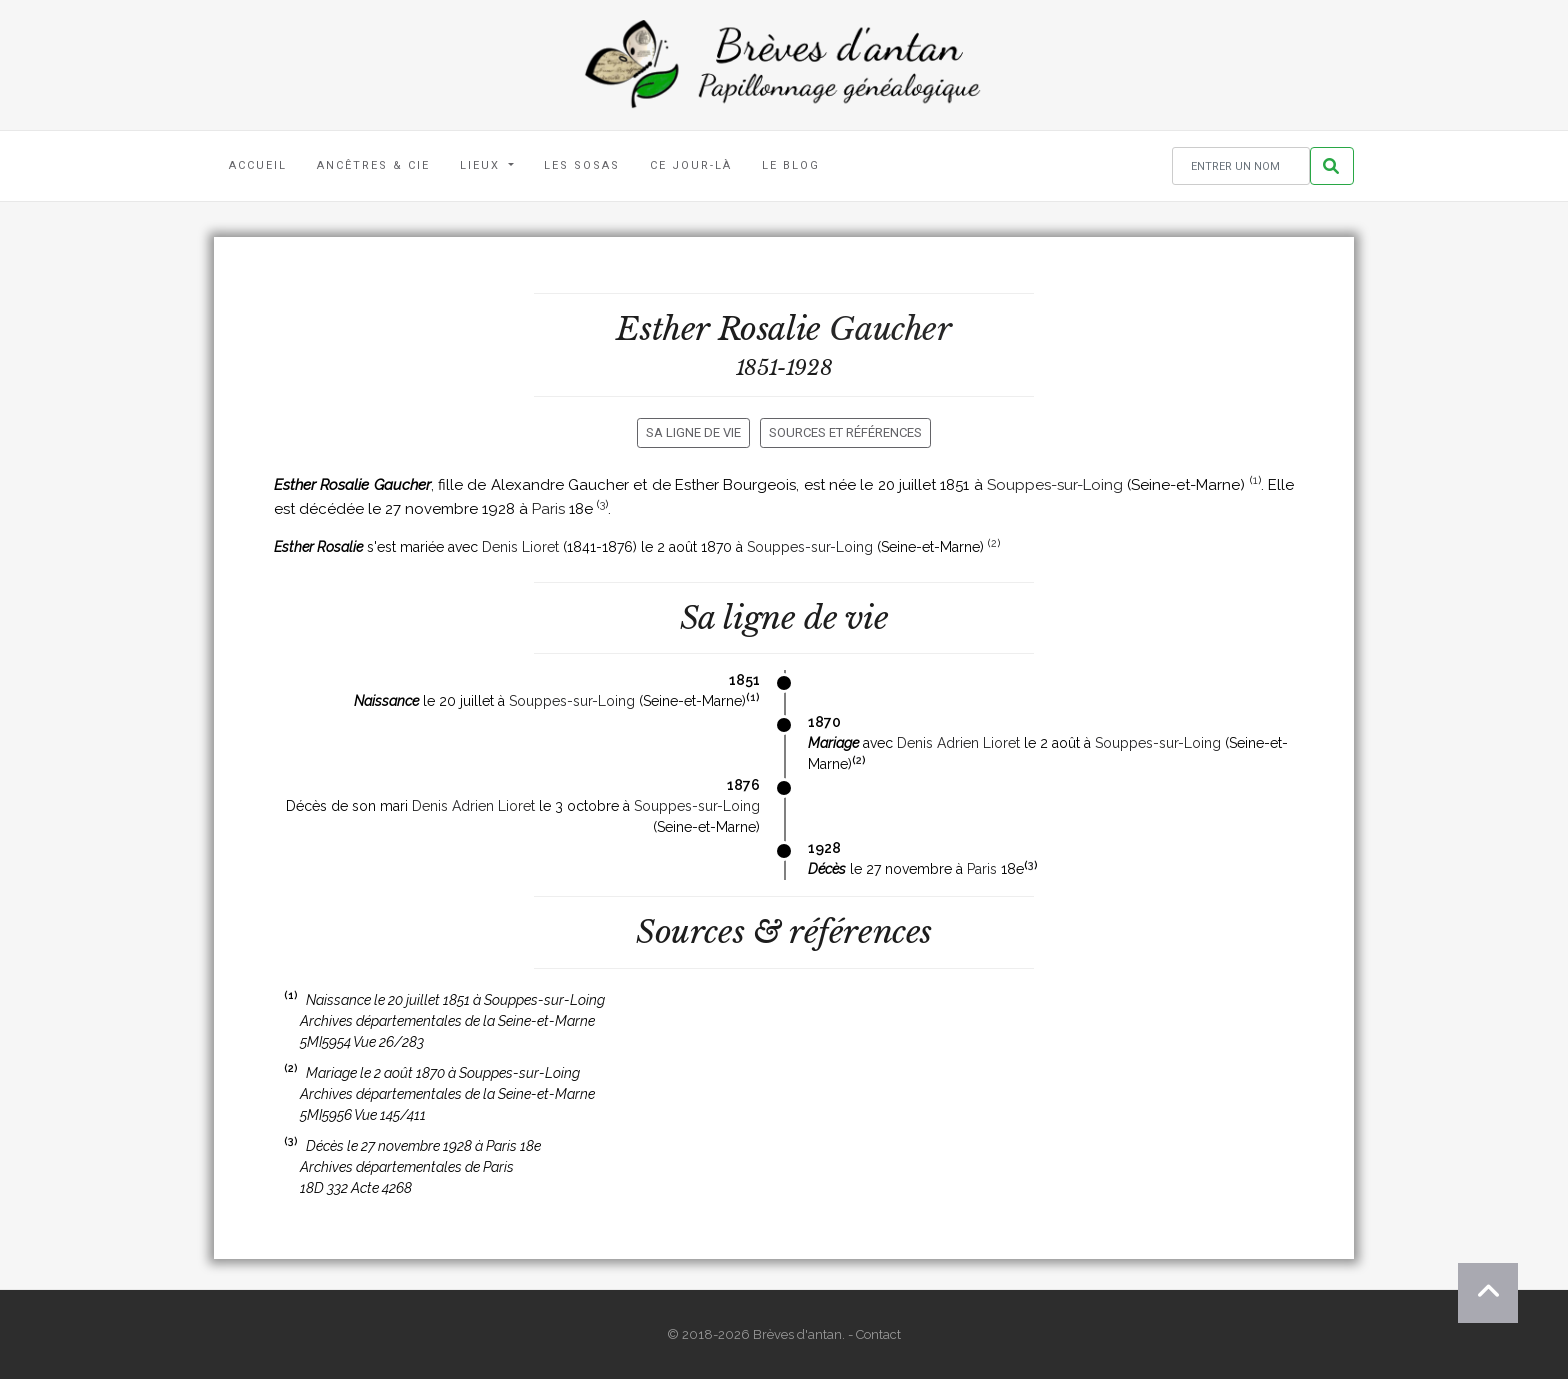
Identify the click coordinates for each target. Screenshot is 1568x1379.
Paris (548, 509)
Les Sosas (582, 165)
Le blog (791, 165)
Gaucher (890, 329)
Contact (878, 1334)
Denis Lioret (520, 547)
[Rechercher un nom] (1241, 166)
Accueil (258, 165)
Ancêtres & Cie (373, 165)
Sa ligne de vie (693, 432)
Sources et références (845, 432)
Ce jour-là (691, 165)
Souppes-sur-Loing (1055, 485)
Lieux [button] (482, 165)
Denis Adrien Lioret (958, 743)
